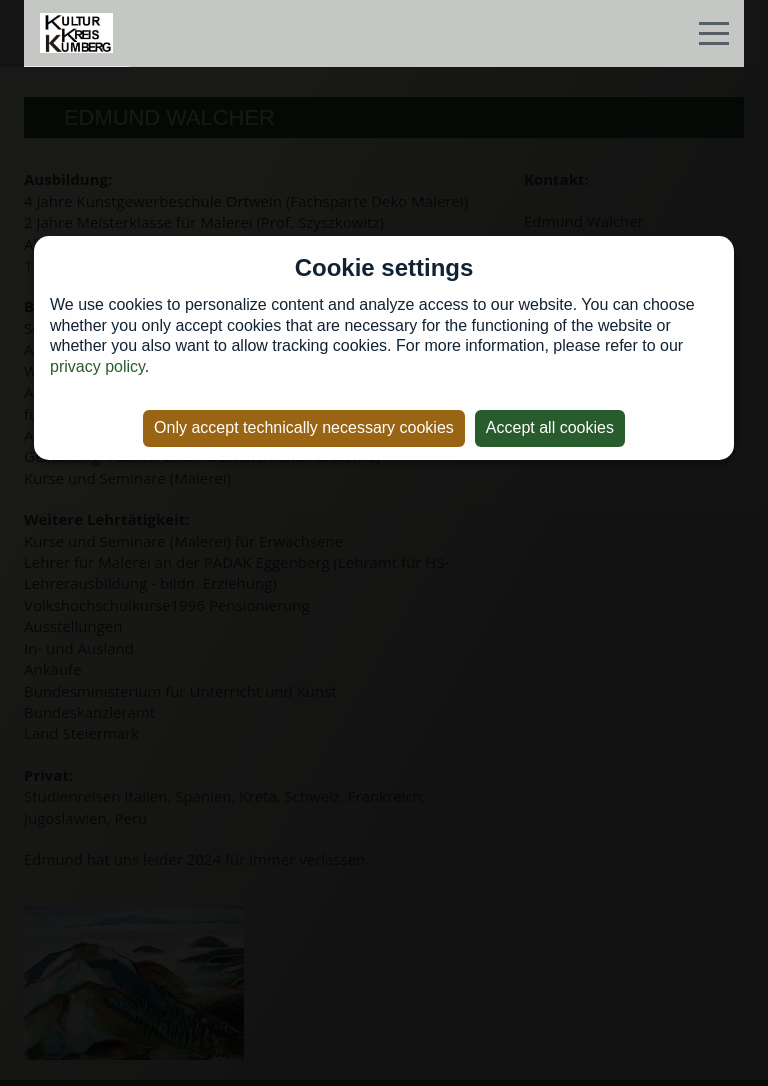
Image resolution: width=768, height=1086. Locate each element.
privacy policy (97, 366)
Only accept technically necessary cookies (304, 427)
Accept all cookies (550, 427)
